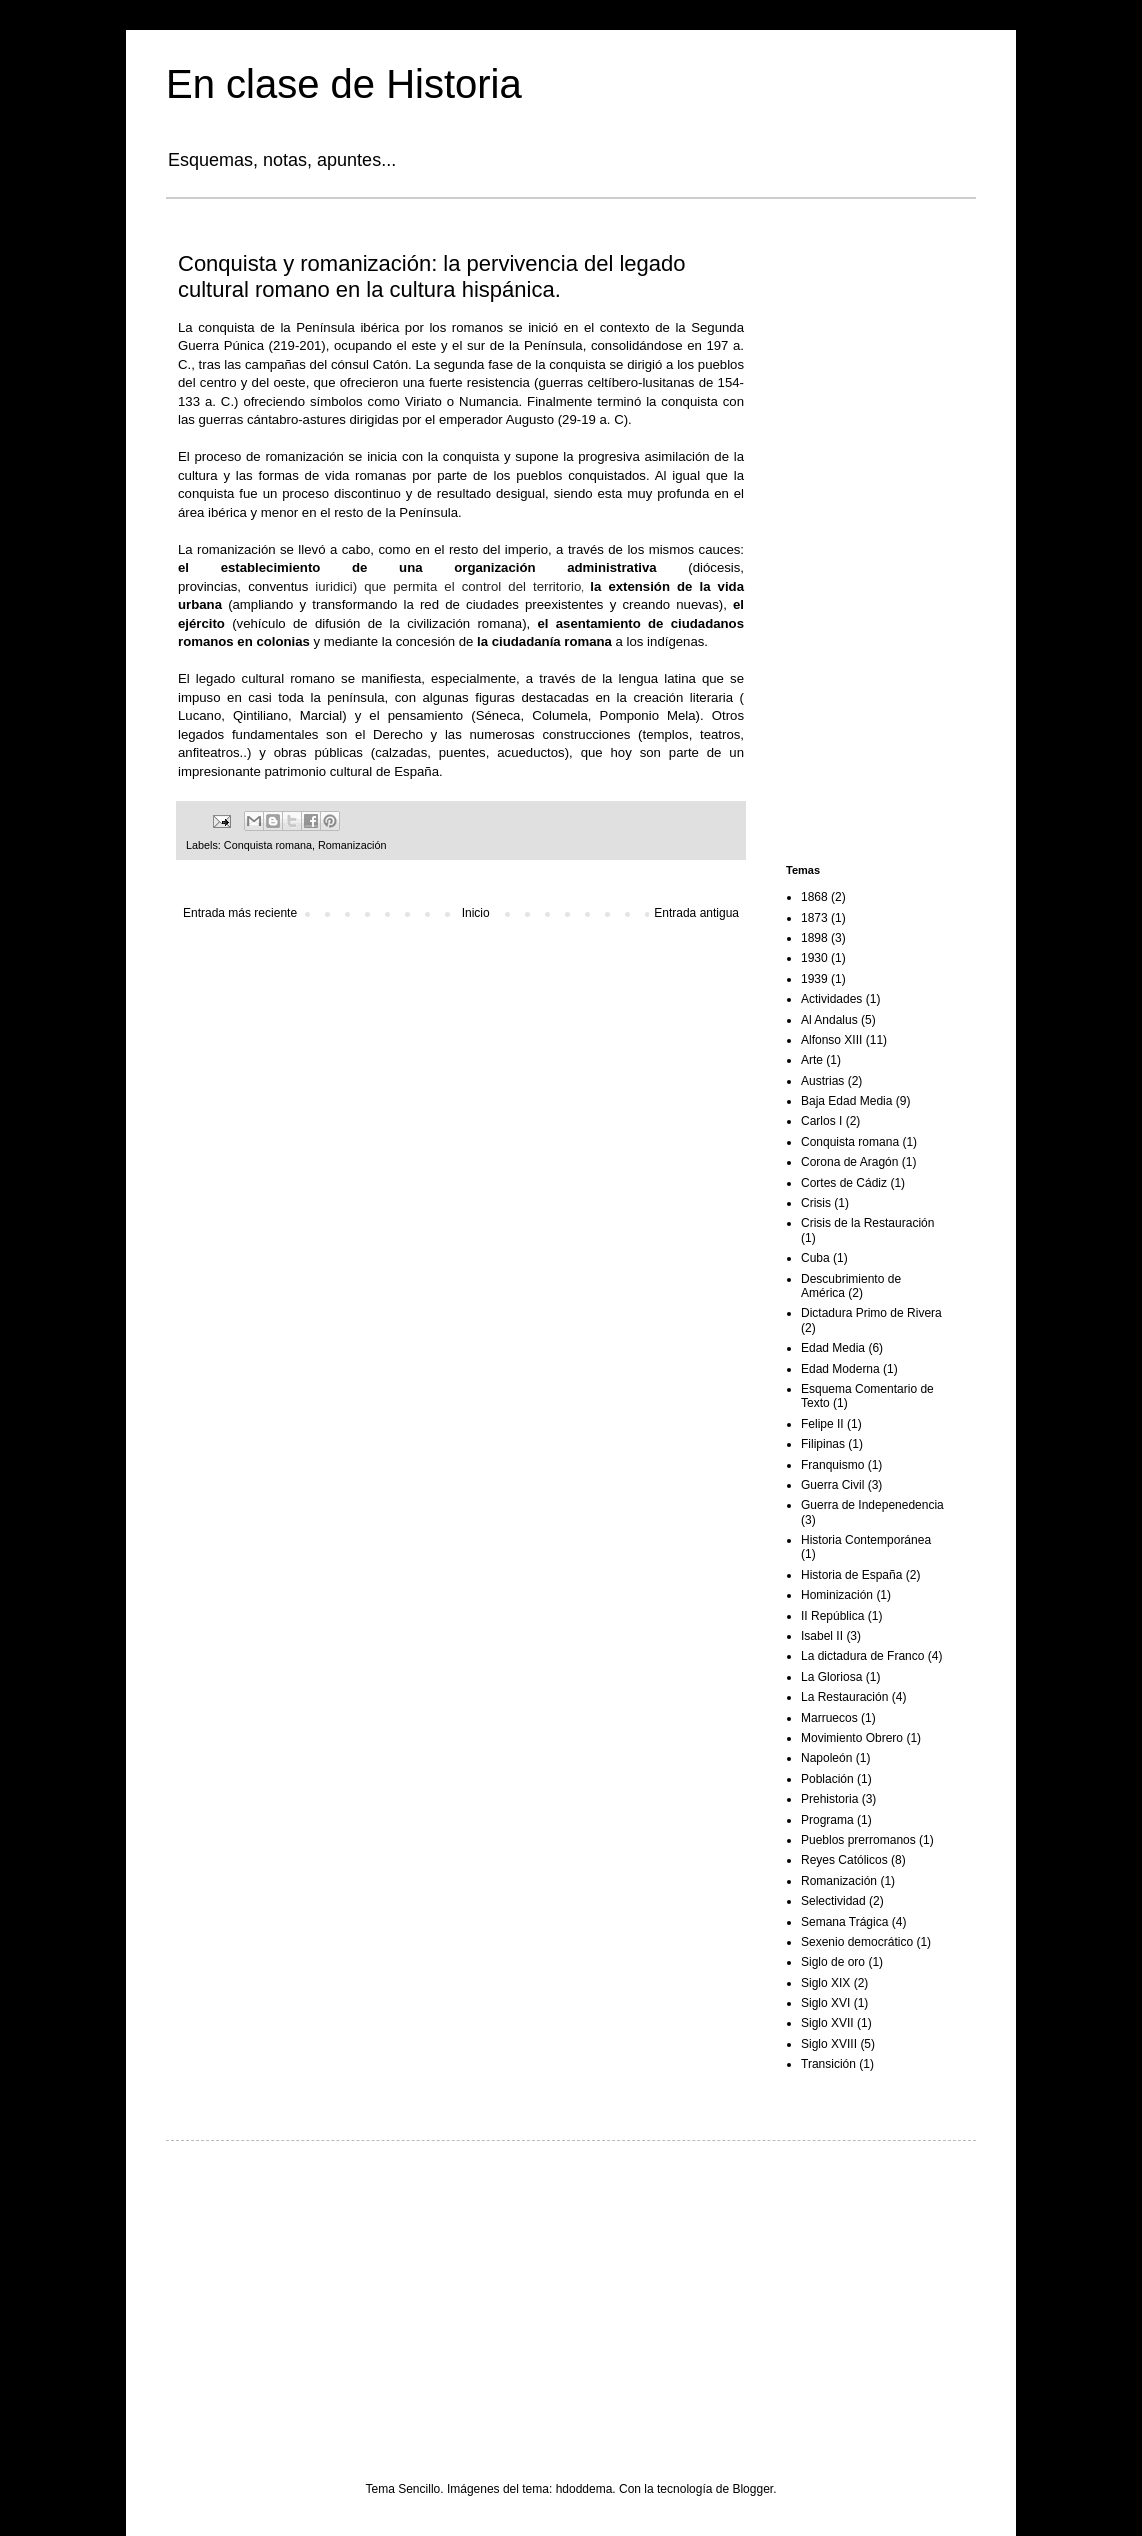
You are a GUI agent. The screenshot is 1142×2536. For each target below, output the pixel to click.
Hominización (837, 1595)
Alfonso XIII (831, 1040)
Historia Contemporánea (866, 1540)
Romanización (352, 845)
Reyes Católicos (844, 1860)
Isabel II (822, 1636)
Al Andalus (829, 1020)
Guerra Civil (832, 1485)
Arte (812, 1060)
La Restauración (844, 1697)
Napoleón (826, 1758)
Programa (827, 1820)
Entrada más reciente (240, 913)
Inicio (476, 913)
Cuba (815, 1258)
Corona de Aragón (849, 1162)
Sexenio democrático (857, 1942)
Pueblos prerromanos (858, 1840)
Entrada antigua (696, 913)
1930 (814, 958)
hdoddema (584, 2489)
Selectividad (833, 1901)
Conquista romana (268, 845)
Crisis (816, 1203)
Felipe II (822, 1424)
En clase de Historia (344, 84)
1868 (814, 897)
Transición (828, 2064)
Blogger (752, 2489)
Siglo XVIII (829, 2044)
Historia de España (851, 1575)
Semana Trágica (844, 1922)
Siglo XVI (825, 2003)
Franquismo (832, 1465)
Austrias (822, 1081)
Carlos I (821, 1121)
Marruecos (829, 1718)
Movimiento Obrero (852, 1738)
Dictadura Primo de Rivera (871, 1313)
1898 (814, 938)
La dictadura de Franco (862, 1656)
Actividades (831, 999)
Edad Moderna (840, 1369)
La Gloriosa (831, 1677)
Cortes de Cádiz (844, 1183)
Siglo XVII (827, 2023)
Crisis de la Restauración (867, 1223)
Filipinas (823, 1444)
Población (827, 1779)
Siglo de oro (833, 1962)
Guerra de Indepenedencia (872, 1505)
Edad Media (833, 1348)
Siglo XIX (825, 1983)
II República (832, 1616)
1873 (814, 918)
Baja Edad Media (846, 1101)
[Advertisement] (866, 534)
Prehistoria (829, 1799)
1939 (814, 979)
